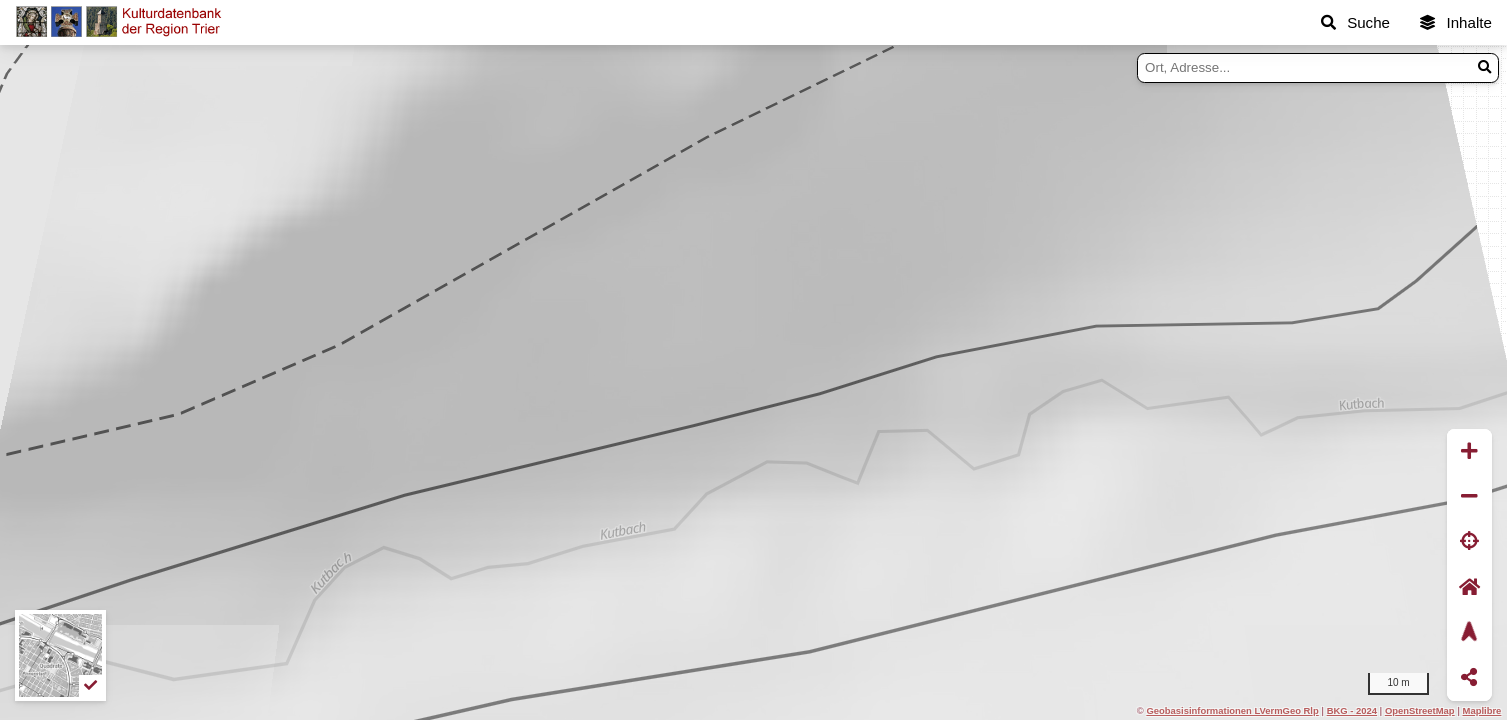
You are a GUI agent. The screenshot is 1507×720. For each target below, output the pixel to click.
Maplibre (1482, 710)
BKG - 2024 (1352, 710)
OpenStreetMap (1420, 710)
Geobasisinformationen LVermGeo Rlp (1232, 710)
